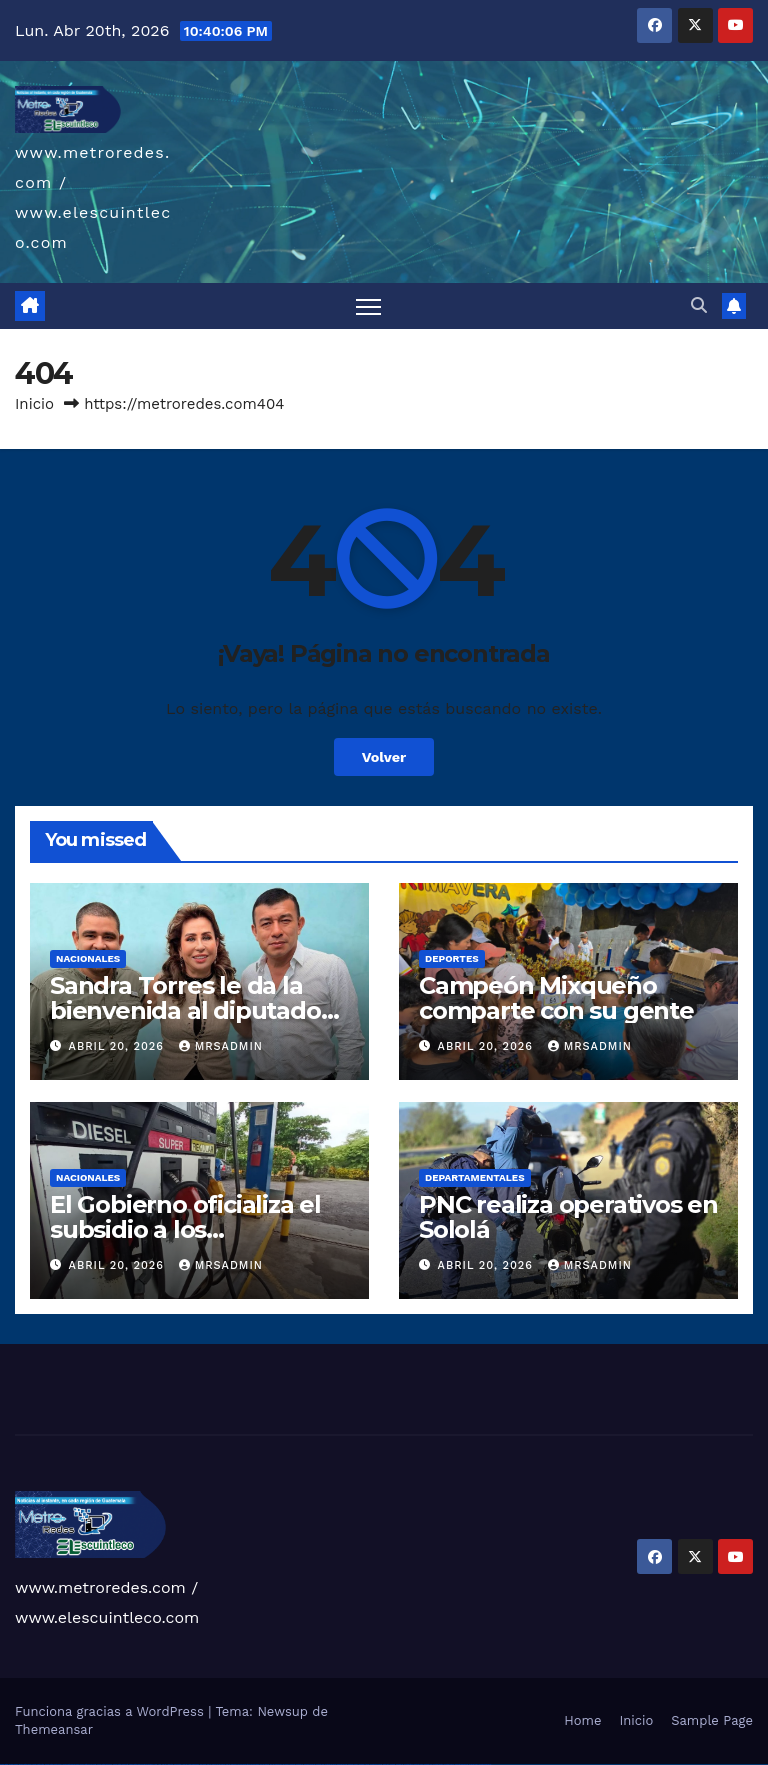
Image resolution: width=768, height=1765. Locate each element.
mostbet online (342, 1764)
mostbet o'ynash (364, 1764)
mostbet (292, 1764)
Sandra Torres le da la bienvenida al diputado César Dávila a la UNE (185, 1010)
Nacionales (88, 958)
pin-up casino (254, 1764)
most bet (386, 1764)
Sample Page (712, 1720)
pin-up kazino (264, 1764)
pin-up (228, 1764)
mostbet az (399, 1764)
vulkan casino (13, 1764)
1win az (164, 1764)
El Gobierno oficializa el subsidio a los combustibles (185, 1229)
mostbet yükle (473, 1764)
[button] (699, 305)
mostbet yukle (418, 1764)
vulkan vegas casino (25, 1764)
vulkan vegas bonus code (70, 1764)
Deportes (452, 958)
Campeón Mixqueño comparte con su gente (556, 998)
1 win (159, 1764)
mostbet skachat (309, 1764)
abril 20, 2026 (119, 1046)
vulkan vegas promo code (88, 1764)
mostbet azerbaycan (461, 1764)
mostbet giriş (408, 1764)
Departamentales (475, 1177)
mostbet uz (299, 1764)
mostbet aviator (438, 1764)
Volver (384, 757)
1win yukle (203, 1764)
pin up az (286, 1764)
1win (155, 1764)
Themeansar (54, 1729)
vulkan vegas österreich (104, 1764)
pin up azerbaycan (276, 1764)
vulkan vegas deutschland (53, 1764)
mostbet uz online (376, 1764)
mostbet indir (428, 1764)
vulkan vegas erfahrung (120, 1764)
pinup (214, 1764)
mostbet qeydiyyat (485, 1764)
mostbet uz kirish (330, 1764)
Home (582, 1720)
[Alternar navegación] (368, 306)
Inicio (34, 404)
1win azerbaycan (193, 1764)
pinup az (234, 1764)
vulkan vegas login (38, 1764)
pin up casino (221, 1764)
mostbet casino (353, 1764)
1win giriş (170, 1764)
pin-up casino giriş (244, 1764)
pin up (209, 1764)
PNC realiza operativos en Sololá (568, 1217)
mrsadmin (221, 1046)
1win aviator (178, 1764)
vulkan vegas (4, 1764)
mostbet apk (320, 1764)
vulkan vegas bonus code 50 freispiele (141, 1764)
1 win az (184, 1764)
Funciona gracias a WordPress (111, 1711)
